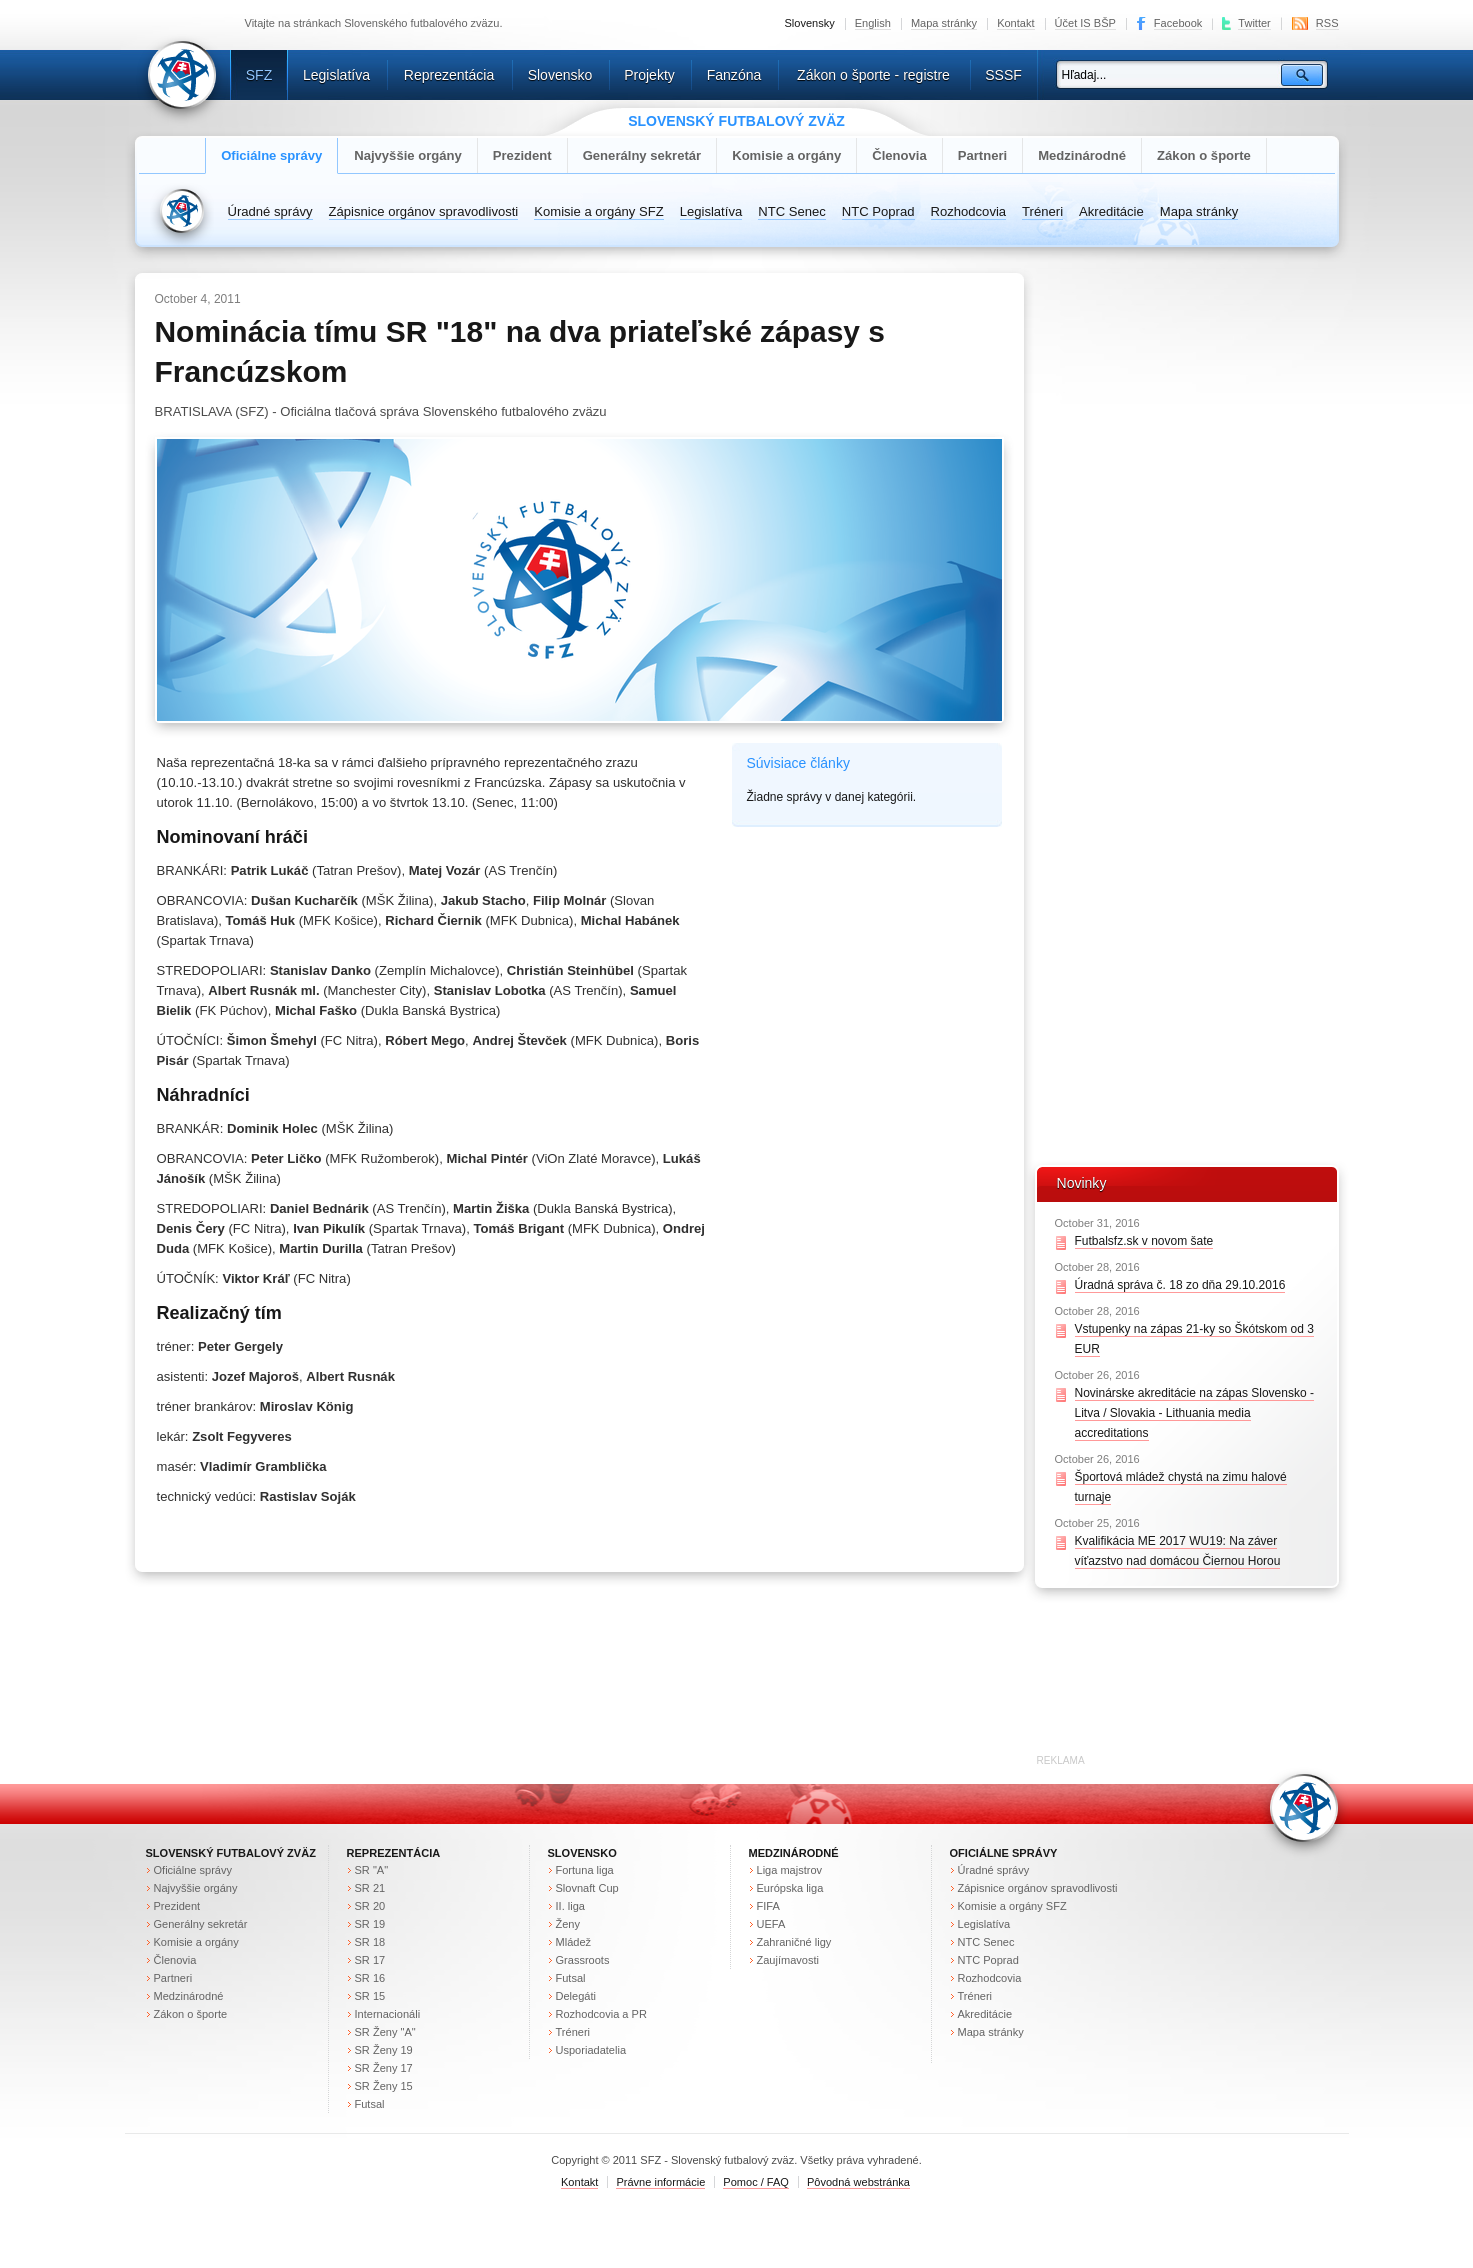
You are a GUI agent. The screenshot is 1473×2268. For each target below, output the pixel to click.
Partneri (982, 155)
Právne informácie (660, 2182)
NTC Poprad (878, 211)
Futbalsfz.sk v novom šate (1144, 1241)
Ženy (568, 1924)
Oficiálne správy (271, 155)
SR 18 (370, 1942)
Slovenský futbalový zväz (231, 1853)
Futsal (370, 2104)
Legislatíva (336, 75)
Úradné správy (270, 211)
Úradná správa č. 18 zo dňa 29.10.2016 (1180, 1285)
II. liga (570, 1906)
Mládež (574, 1942)
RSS (1327, 23)
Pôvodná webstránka (858, 2182)
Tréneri (1042, 211)
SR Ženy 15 (384, 2086)
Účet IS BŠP (1085, 23)
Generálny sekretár (642, 155)
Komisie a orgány (786, 155)
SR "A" (372, 1870)
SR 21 (370, 1888)
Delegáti (576, 1996)
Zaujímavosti (788, 1960)
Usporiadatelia (591, 2050)
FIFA (768, 1906)
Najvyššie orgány (408, 155)
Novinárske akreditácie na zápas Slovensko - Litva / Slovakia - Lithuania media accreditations (1194, 1413)
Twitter (1254, 23)
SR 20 (370, 1906)
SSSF (1003, 75)
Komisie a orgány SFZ (598, 211)
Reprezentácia (449, 75)
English (873, 23)
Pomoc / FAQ (756, 2182)
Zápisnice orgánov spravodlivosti (424, 211)
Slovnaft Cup (587, 1888)
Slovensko (560, 75)
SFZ (259, 75)
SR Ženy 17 (384, 2068)
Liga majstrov (790, 1870)
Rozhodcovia (969, 211)
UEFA (771, 1924)
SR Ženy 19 (384, 2050)
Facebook (1178, 23)
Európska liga (790, 1888)
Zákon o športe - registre (873, 75)
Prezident (522, 155)
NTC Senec (792, 211)
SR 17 (370, 1960)
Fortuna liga (585, 1870)
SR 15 (370, 1996)
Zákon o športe (1204, 155)
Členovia (899, 155)
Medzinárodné (1082, 155)
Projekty (649, 75)
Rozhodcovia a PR (601, 2014)
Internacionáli (388, 2014)
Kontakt (1015, 23)
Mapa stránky (944, 23)
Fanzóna (734, 75)
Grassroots (583, 1960)
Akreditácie (1111, 211)
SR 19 (370, 1924)
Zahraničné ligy (794, 1942)
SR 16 (370, 1978)
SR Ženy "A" (385, 2032)
